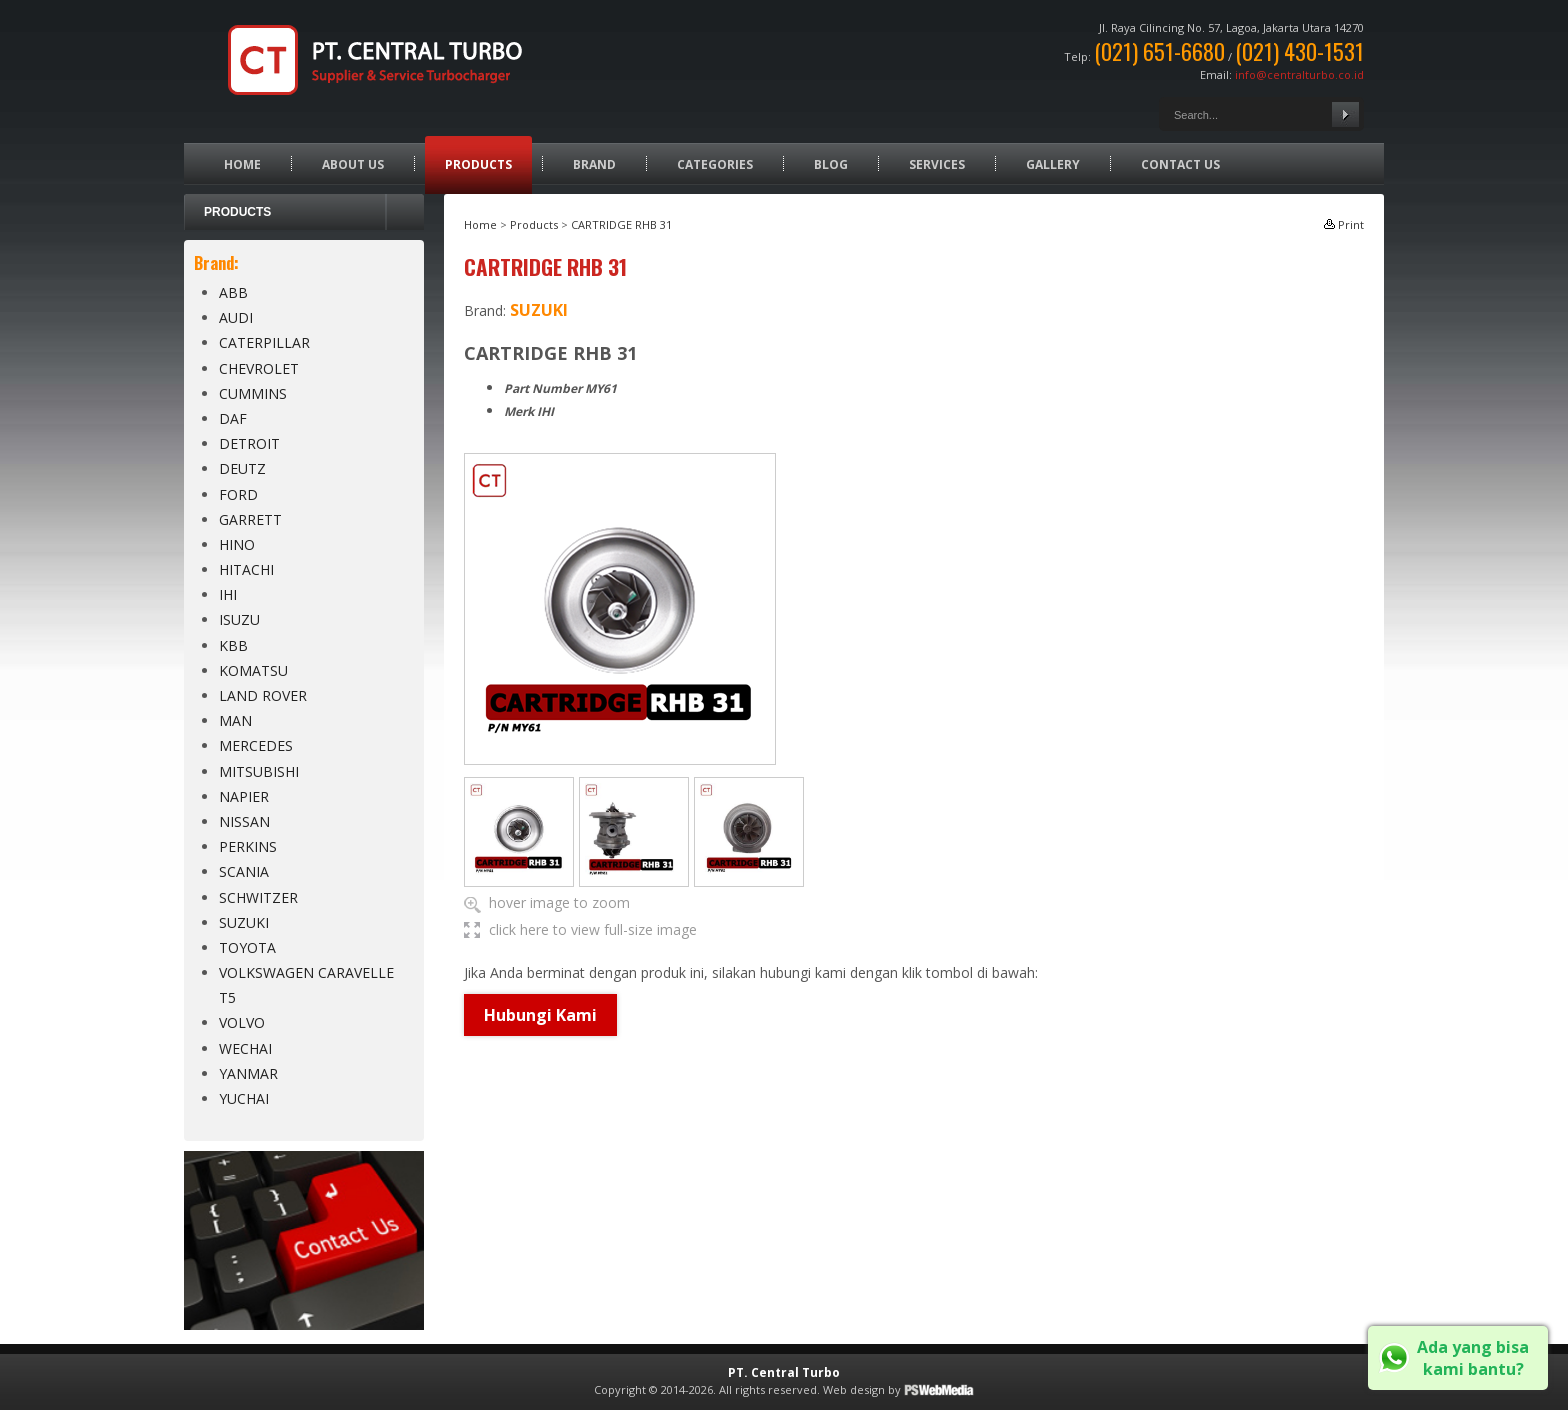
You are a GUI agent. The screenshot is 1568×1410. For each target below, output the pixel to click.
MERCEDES (256, 745)
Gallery (1053, 164)
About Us (353, 164)
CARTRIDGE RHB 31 (621, 224)
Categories (715, 164)
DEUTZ (242, 468)
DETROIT (249, 443)
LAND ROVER (263, 695)
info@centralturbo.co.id (1299, 74)
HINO (237, 544)
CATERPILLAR (264, 342)
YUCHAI (244, 1098)
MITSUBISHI (259, 771)
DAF (233, 418)
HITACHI (246, 569)
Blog (831, 164)
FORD (238, 494)
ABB (233, 292)
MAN (235, 720)
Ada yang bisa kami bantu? (1473, 1358)
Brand (594, 164)
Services (937, 164)
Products (478, 164)
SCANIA (244, 871)
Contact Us (1180, 164)
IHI (228, 594)
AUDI (236, 317)
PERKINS (248, 846)
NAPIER (244, 796)
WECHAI (245, 1048)
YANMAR (248, 1073)
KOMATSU (253, 670)
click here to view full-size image (593, 929)
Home (242, 164)
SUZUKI (244, 922)
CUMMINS (253, 393)
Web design (854, 1389)
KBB (233, 645)
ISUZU (239, 619)
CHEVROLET (259, 368)
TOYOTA (247, 947)
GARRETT (250, 519)
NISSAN (244, 821)
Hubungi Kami (540, 1015)
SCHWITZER (258, 897)
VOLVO (242, 1022)
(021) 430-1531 (1299, 51)
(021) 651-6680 (1159, 51)
